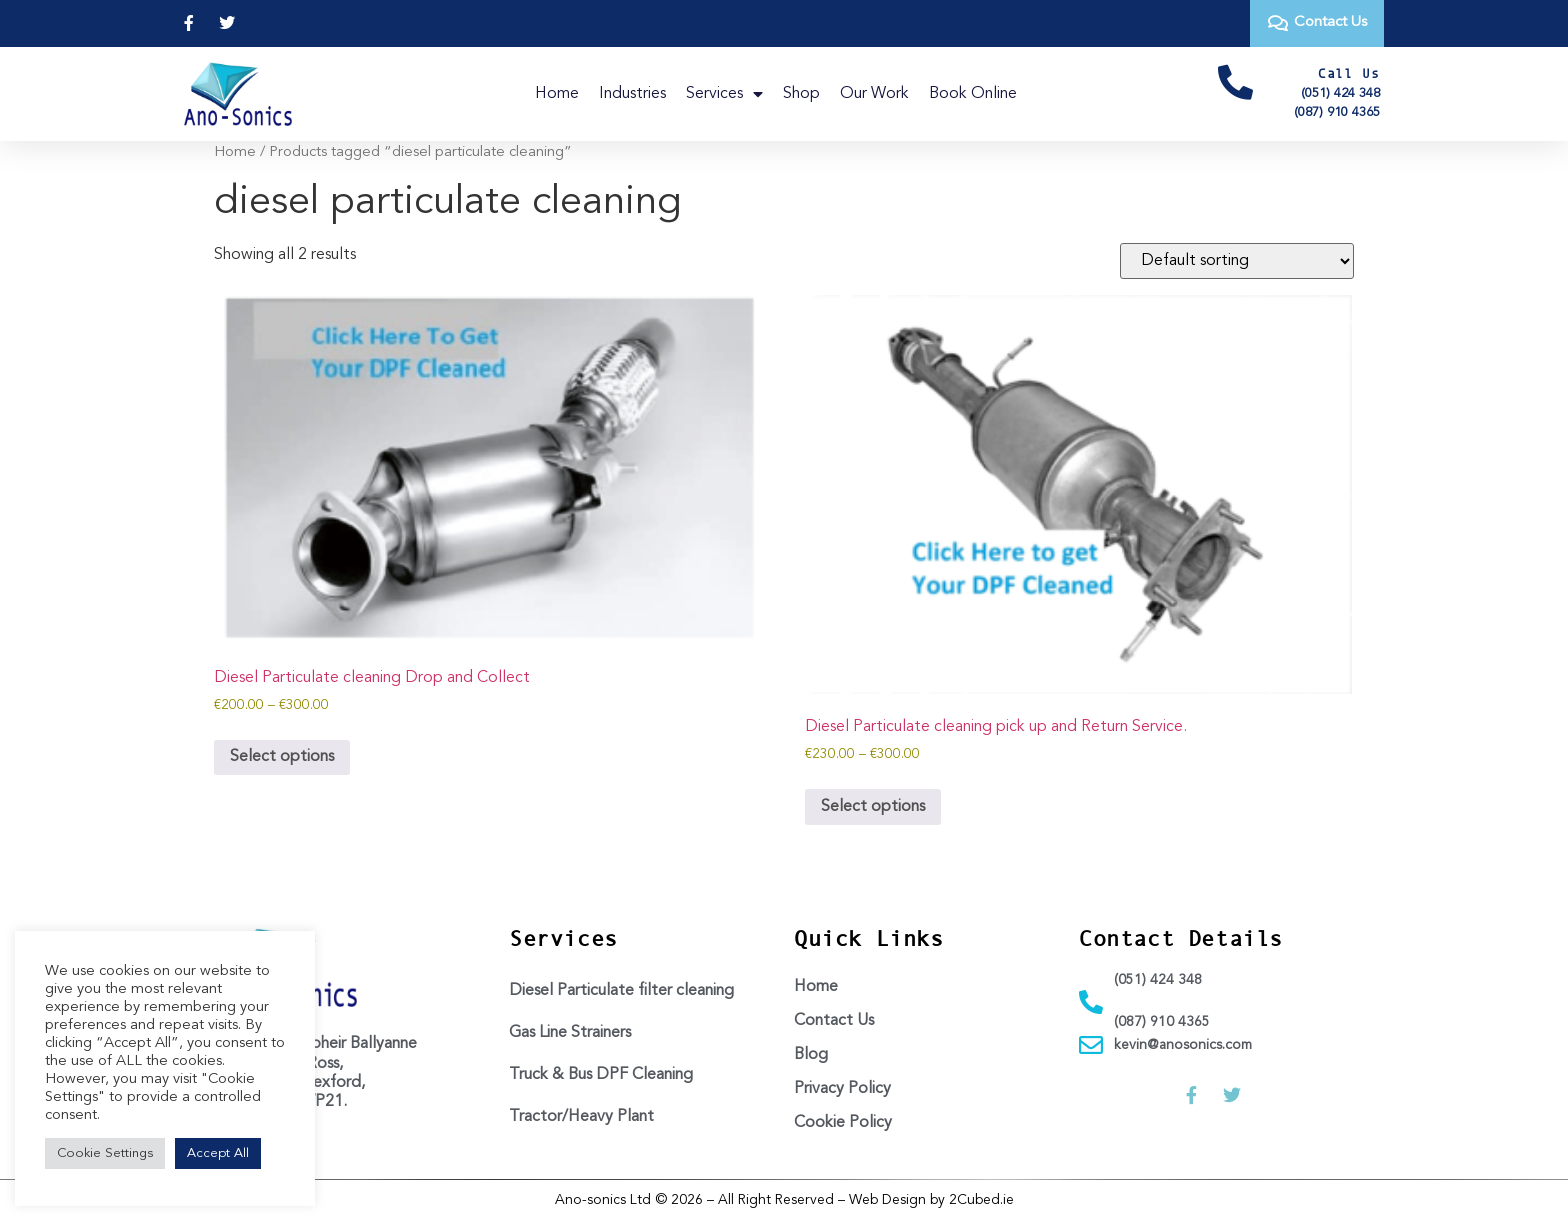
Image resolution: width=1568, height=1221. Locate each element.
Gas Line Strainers (570, 1033)
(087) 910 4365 (1337, 112)
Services (724, 94)
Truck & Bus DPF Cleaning (601, 1075)
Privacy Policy (842, 1089)
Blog (811, 1055)
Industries (632, 94)
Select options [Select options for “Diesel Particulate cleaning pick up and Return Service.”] (873, 807)
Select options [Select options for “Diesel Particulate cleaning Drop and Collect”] (282, 757)
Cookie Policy (843, 1123)
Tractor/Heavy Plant (581, 1117)
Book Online (973, 94)
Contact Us (834, 1021)
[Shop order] (1237, 261)
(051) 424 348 (1340, 93)
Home (557, 94)
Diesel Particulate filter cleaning (621, 991)
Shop (801, 94)
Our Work (874, 94)
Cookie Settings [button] (105, 1153)
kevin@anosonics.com (1183, 1045)
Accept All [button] (218, 1153)
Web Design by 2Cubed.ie (931, 1200)
